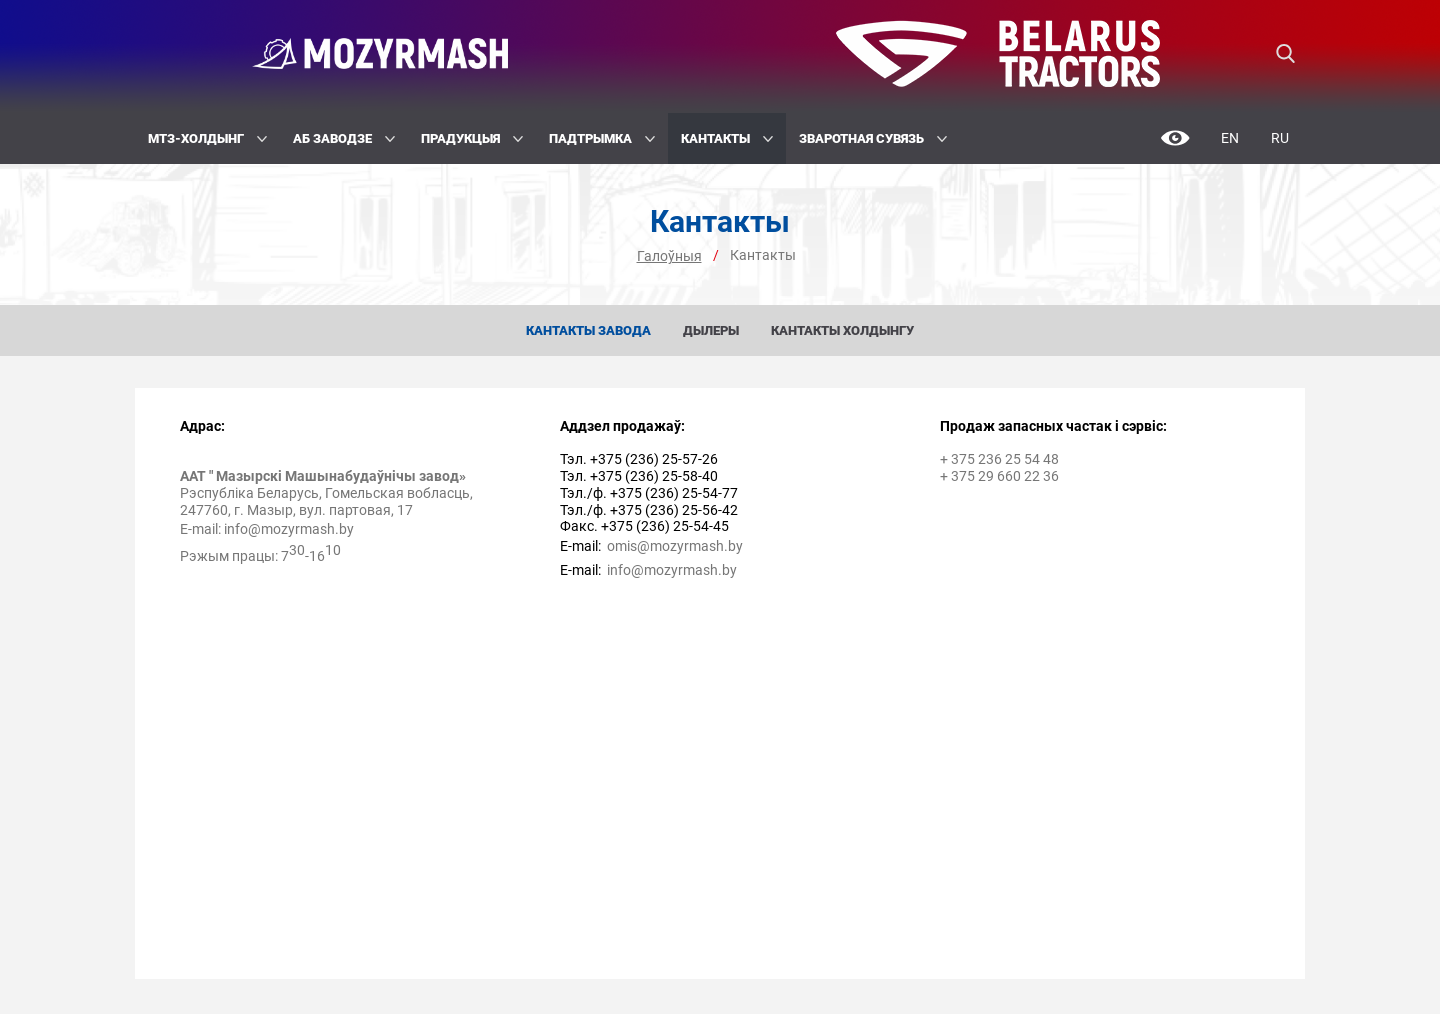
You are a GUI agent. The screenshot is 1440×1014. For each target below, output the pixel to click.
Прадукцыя (472, 138)
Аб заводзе (344, 138)
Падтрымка (602, 138)
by (735, 546)
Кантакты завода (588, 330)
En (1230, 138)
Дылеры (711, 330)
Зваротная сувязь (873, 138)
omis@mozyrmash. (667, 546)
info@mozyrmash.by (289, 529)
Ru (1280, 138)
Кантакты (727, 138)
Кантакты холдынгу (842, 330)
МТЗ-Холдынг (207, 138)
